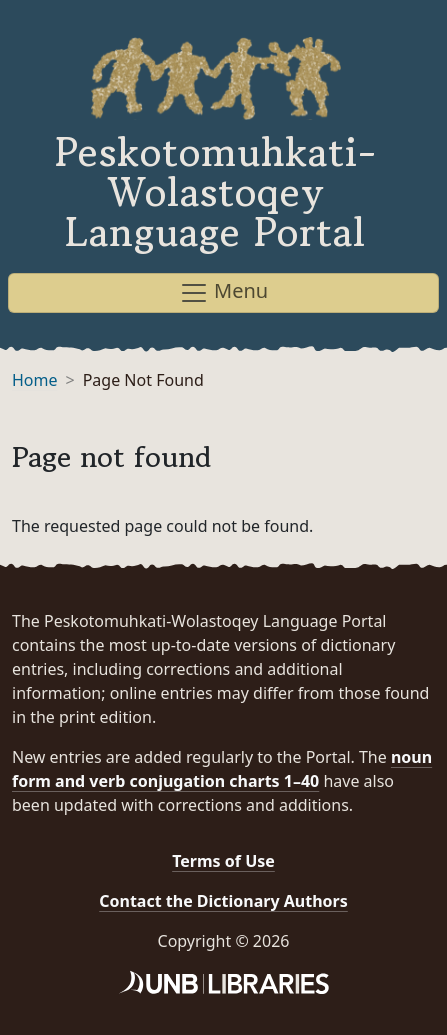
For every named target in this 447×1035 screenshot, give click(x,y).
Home (35, 380)
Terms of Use (223, 861)
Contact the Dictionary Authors (223, 901)
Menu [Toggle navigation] (223, 292)
